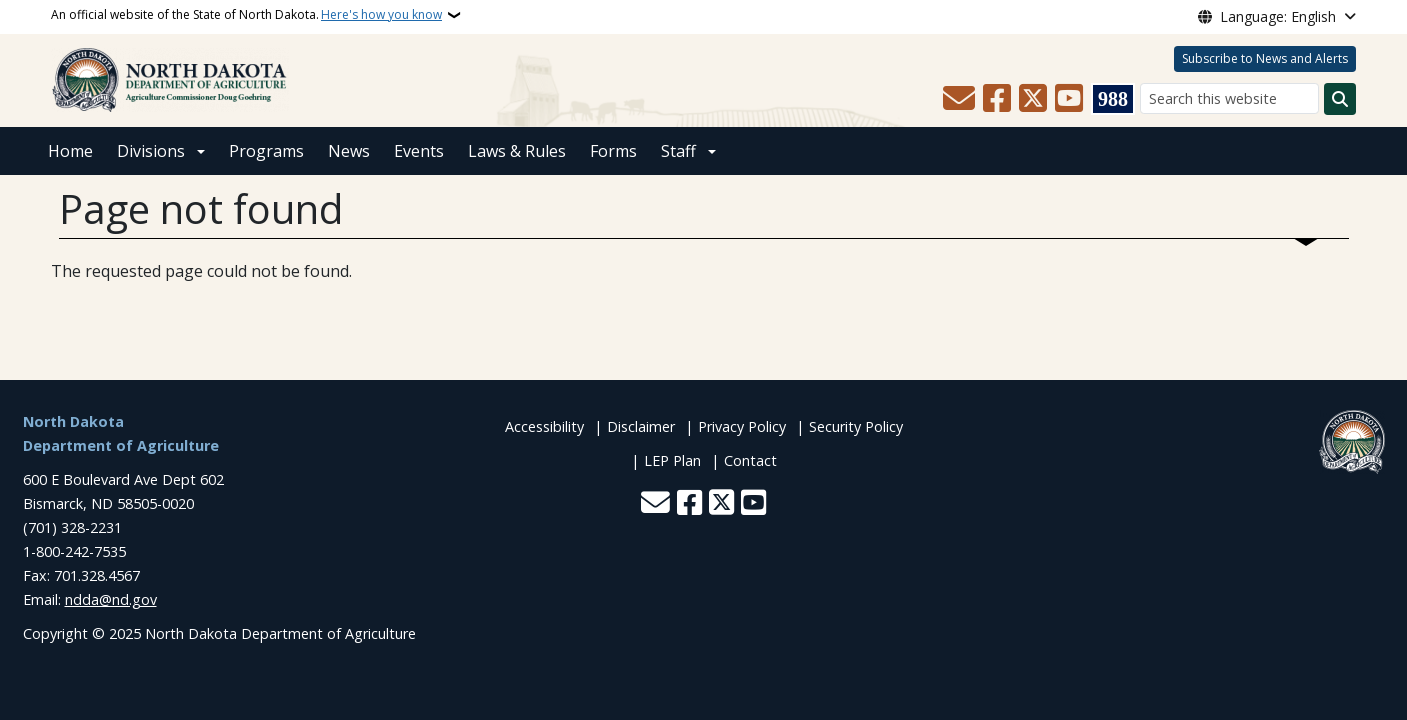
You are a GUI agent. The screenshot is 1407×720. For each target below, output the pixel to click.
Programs (266, 151)
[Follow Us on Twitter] (1033, 99)
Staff (678, 151)
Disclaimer (641, 426)
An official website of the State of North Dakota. (246, 15)
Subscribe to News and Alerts (1265, 58)
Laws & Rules (517, 151)
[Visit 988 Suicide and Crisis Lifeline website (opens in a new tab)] (1113, 99)
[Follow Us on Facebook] (997, 99)
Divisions (151, 151)
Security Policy (856, 426)
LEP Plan (672, 460)
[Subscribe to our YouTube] (1069, 99)
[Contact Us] (959, 99)
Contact (750, 460)
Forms (613, 151)
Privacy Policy (742, 426)
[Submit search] (1340, 99)
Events (419, 151)
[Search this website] (1229, 98)
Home (70, 151)
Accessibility (544, 426)
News (349, 151)
